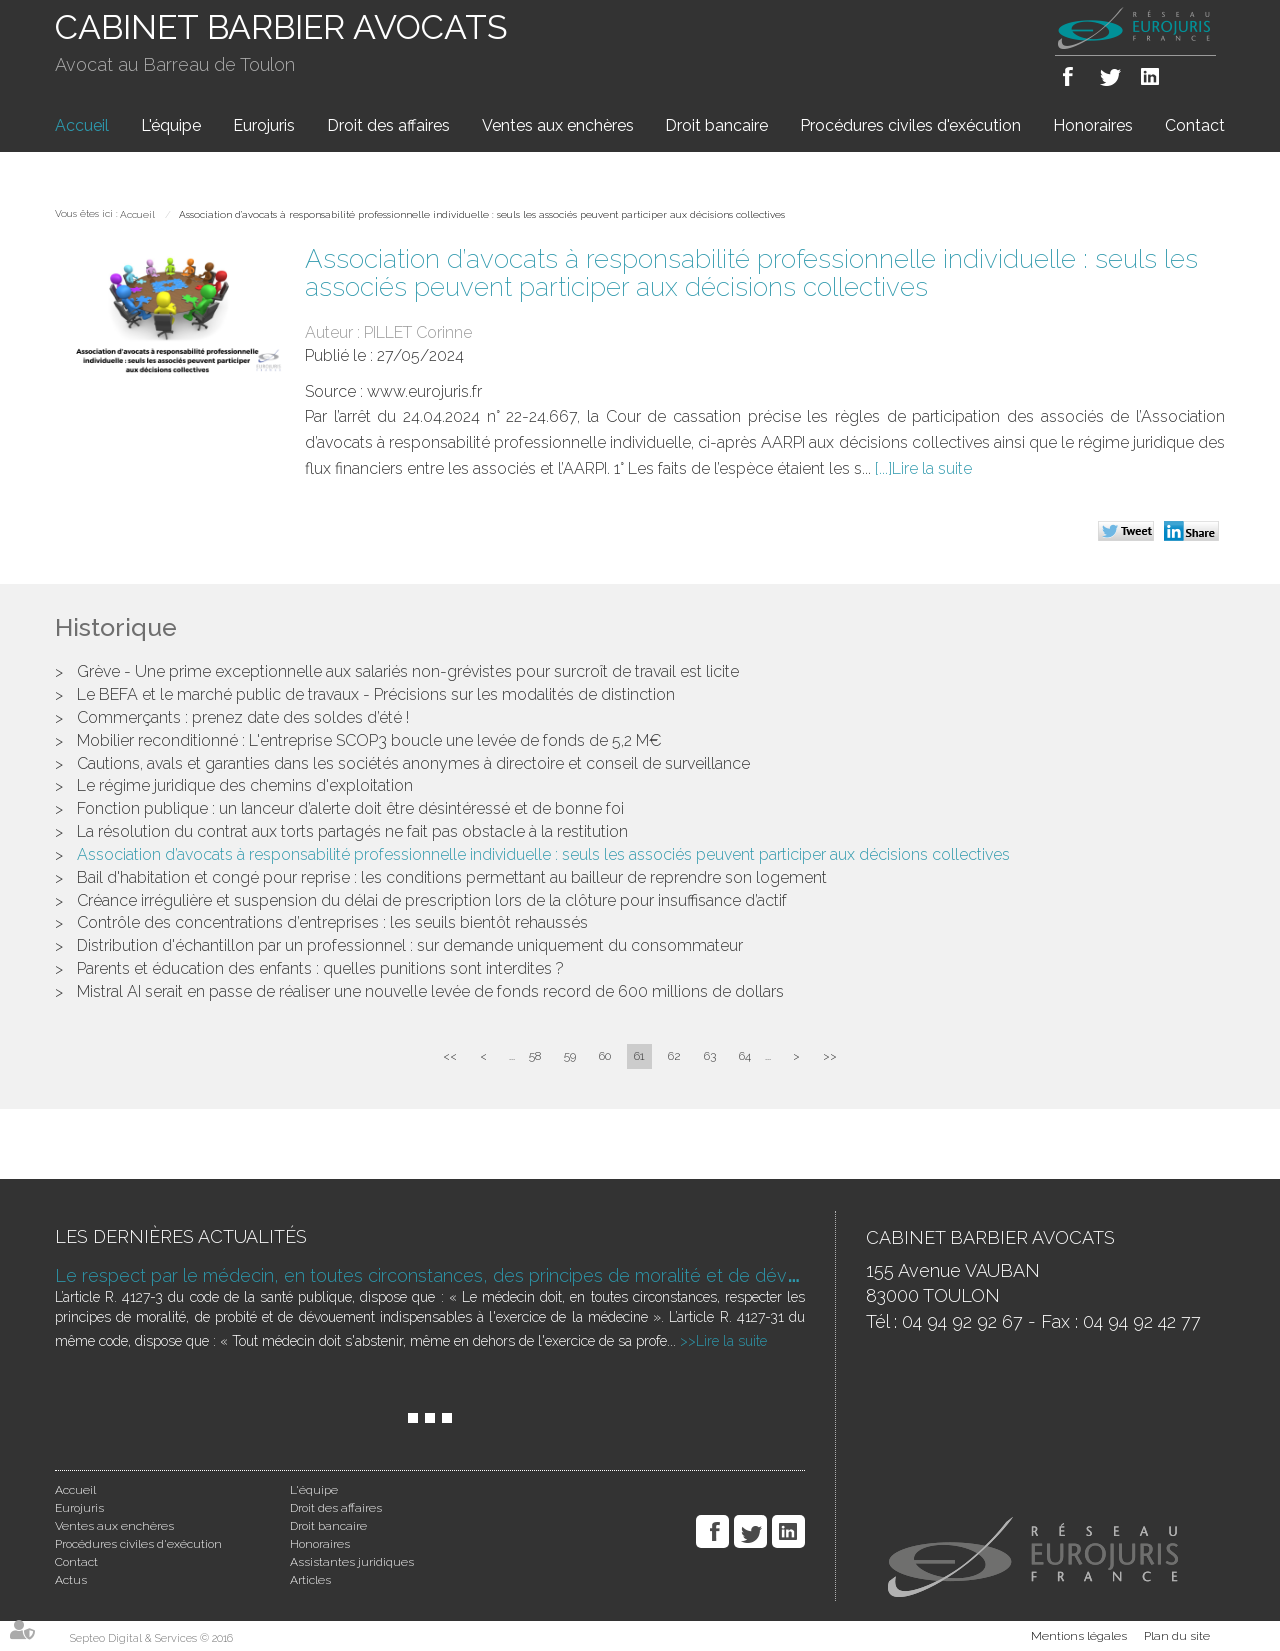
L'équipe (171, 125)
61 (639, 1056)
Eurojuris (264, 125)
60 (605, 1056)
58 (535, 1056)
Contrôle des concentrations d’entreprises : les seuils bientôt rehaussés (332, 922)
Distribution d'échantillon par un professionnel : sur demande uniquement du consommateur (410, 945)
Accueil (82, 125)
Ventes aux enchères (558, 125)
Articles (310, 1580)
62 (674, 1056)
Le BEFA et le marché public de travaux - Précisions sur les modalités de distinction (376, 694)
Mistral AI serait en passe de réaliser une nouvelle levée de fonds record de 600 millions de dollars (430, 991)
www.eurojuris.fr (424, 391)
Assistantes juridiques (352, 1562)
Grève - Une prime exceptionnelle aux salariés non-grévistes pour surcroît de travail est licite (408, 671)
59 (570, 1056)
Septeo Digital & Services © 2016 (151, 1638)
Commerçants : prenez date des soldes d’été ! (243, 717)
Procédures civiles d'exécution (910, 125)
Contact (1195, 125)
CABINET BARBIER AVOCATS (281, 27)
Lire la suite (932, 468)
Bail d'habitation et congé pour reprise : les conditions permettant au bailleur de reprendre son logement (452, 877)
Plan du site (1177, 1636)
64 (745, 1056)
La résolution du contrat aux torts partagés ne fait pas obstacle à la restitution (352, 831)
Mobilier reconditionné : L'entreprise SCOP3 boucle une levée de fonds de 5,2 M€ (369, 740)
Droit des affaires (388, 125)
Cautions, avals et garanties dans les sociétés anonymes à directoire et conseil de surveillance (413, 763)
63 (710, 1056)
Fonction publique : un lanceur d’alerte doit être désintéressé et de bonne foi (350, 808)
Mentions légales (1079, 1636)
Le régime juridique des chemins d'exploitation (245, 785)
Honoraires (1093, 125)
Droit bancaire (716, 125)
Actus (71, 1580)
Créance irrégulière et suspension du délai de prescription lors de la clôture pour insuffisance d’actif (432, 900)
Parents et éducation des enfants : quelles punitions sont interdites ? (320, 968)
